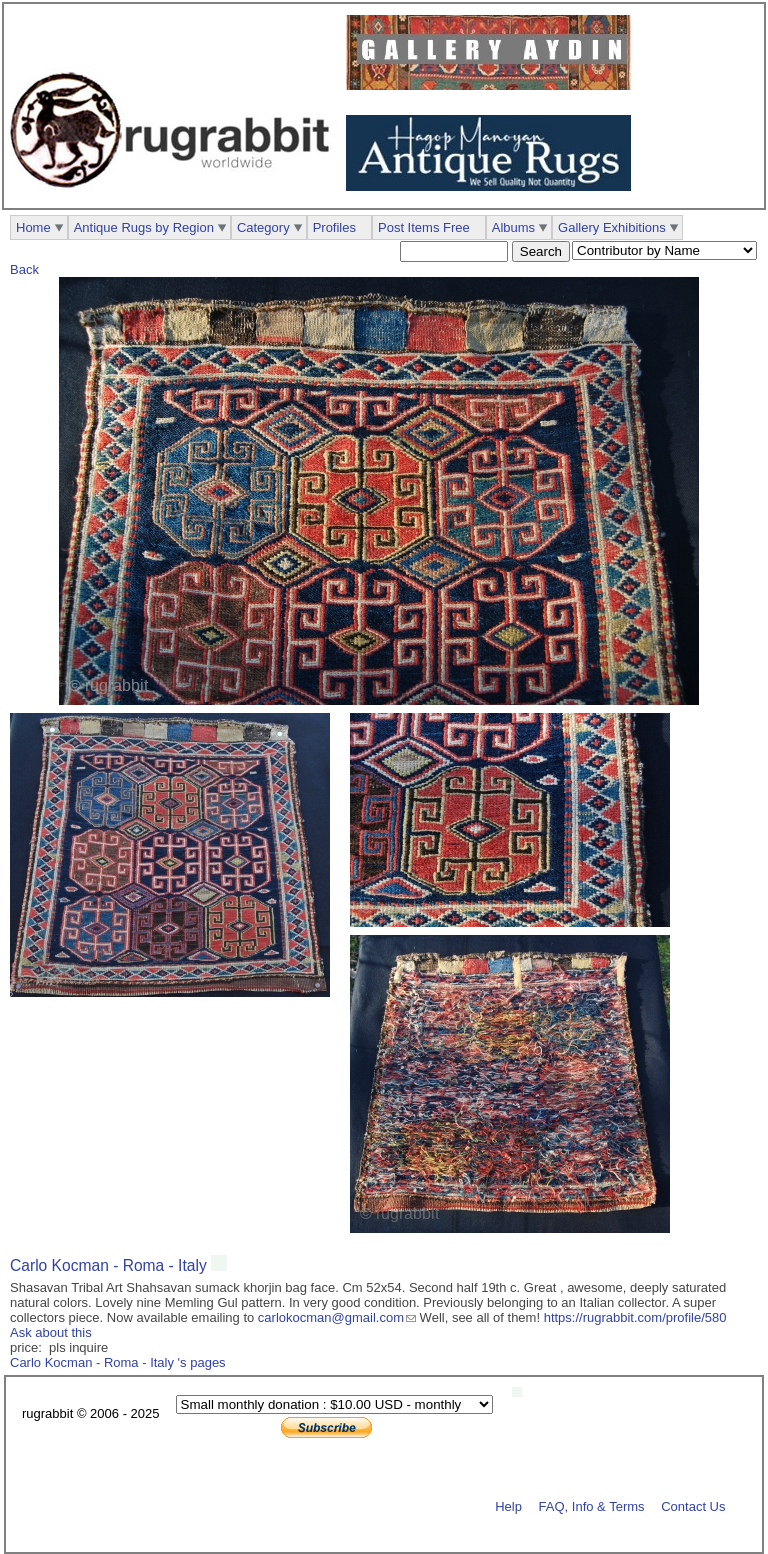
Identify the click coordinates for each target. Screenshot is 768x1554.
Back (24, 269)
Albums (513, 227)
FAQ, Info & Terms (592, 1505)
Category (263, 227)
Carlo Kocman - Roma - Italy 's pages (118, 1362)
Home (33, 227)
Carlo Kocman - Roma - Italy (110, 1265)
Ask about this (51, 1332)
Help (508, 1505)
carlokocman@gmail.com (331, 1317)
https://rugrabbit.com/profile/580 (635, 1317)
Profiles (334, 227)
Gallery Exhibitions (612, 227)
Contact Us (693, 1505)
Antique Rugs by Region (144, 227)
